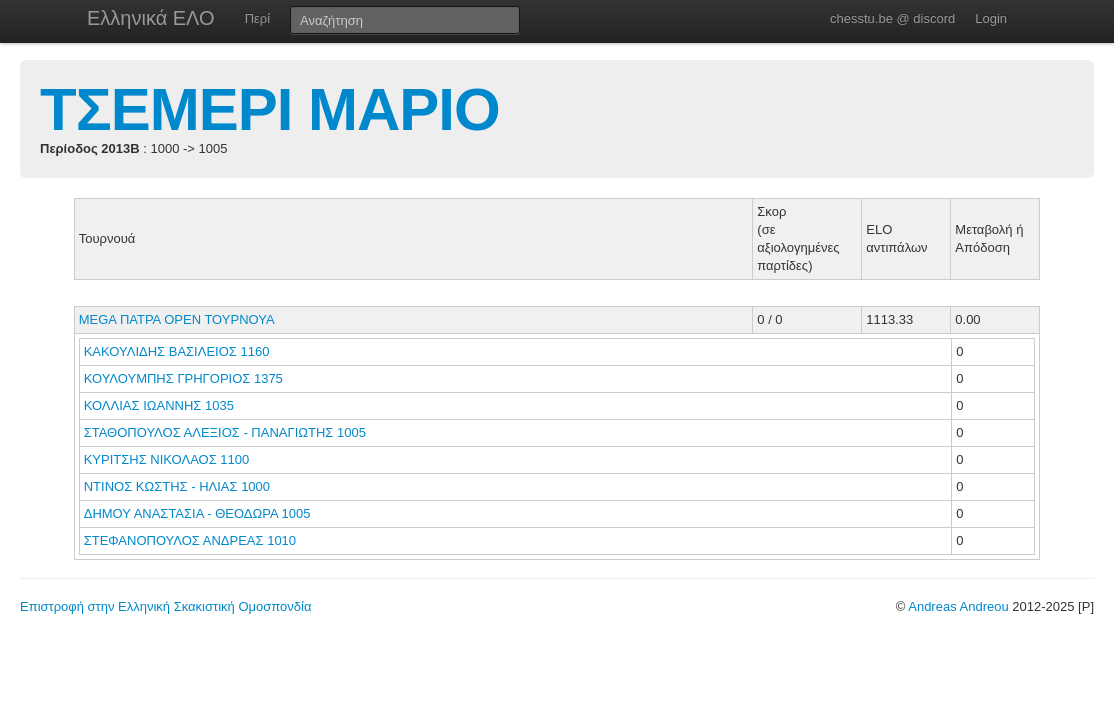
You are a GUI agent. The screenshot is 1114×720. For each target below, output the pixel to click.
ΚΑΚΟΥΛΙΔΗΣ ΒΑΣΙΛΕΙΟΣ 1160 (177, 351)
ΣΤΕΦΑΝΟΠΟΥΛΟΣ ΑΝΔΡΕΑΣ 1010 (190, 540)
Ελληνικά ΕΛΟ (151, 18)
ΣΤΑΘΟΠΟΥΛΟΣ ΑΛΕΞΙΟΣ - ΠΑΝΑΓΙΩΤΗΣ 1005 (225, 432)
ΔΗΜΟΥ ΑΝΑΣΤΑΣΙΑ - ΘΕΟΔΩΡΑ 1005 (197, 513)
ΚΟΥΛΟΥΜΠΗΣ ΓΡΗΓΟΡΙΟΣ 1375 (183, 378)
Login (991, 18)
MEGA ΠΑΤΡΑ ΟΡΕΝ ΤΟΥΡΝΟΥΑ (177, 319)
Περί (257, 18)
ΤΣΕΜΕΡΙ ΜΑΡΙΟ (270, 109)
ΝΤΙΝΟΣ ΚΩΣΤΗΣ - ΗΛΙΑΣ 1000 (177, 486)
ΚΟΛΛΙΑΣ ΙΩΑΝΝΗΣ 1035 (159, 405)
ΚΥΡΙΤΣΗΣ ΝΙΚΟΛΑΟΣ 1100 (167, 459)
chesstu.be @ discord (892, 18)
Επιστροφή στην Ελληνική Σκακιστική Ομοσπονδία (165, 606)
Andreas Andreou (958, 606)
